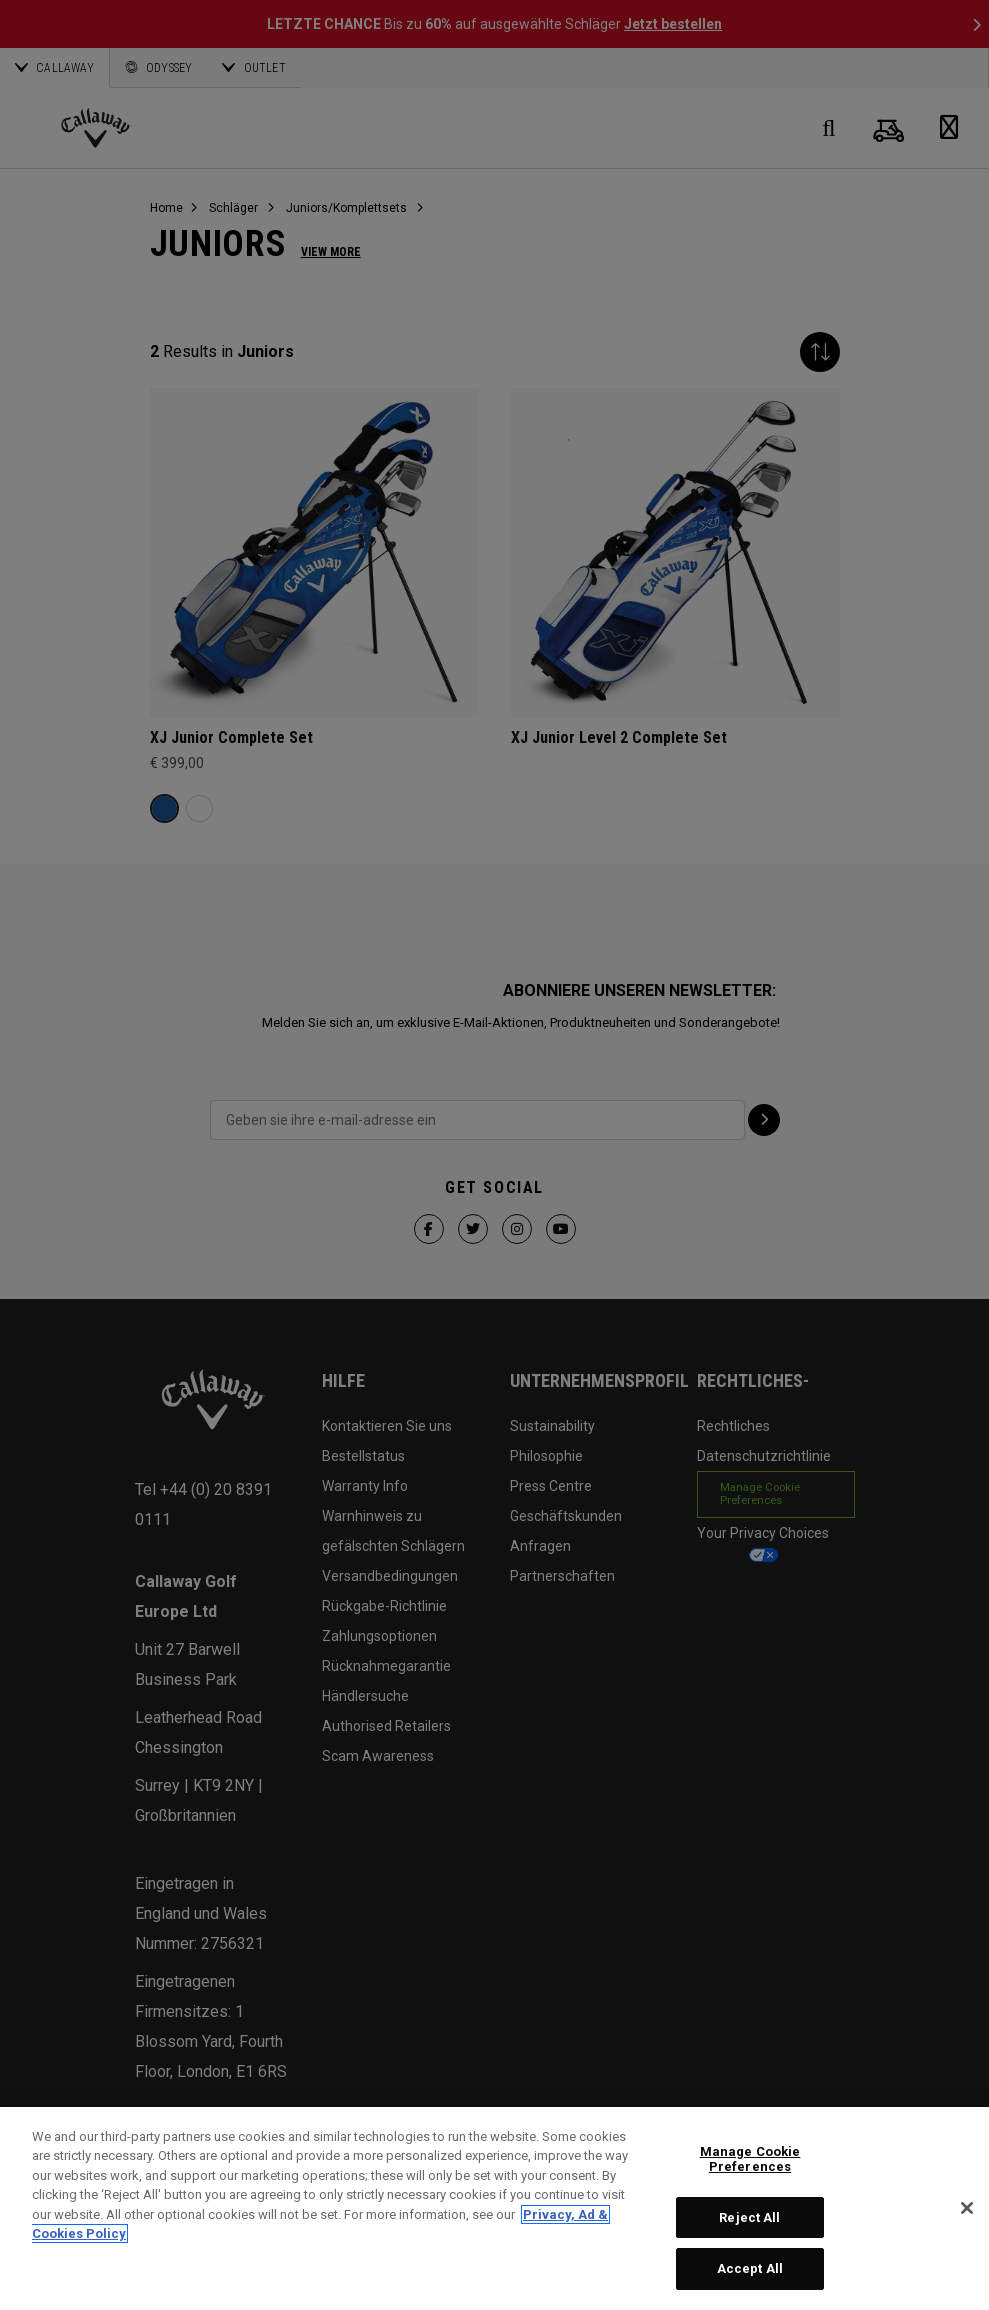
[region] (494, 2208)
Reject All (749, 2217)
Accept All (750, 2268)
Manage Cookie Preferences (750, 2159)
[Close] (967, 2208)
